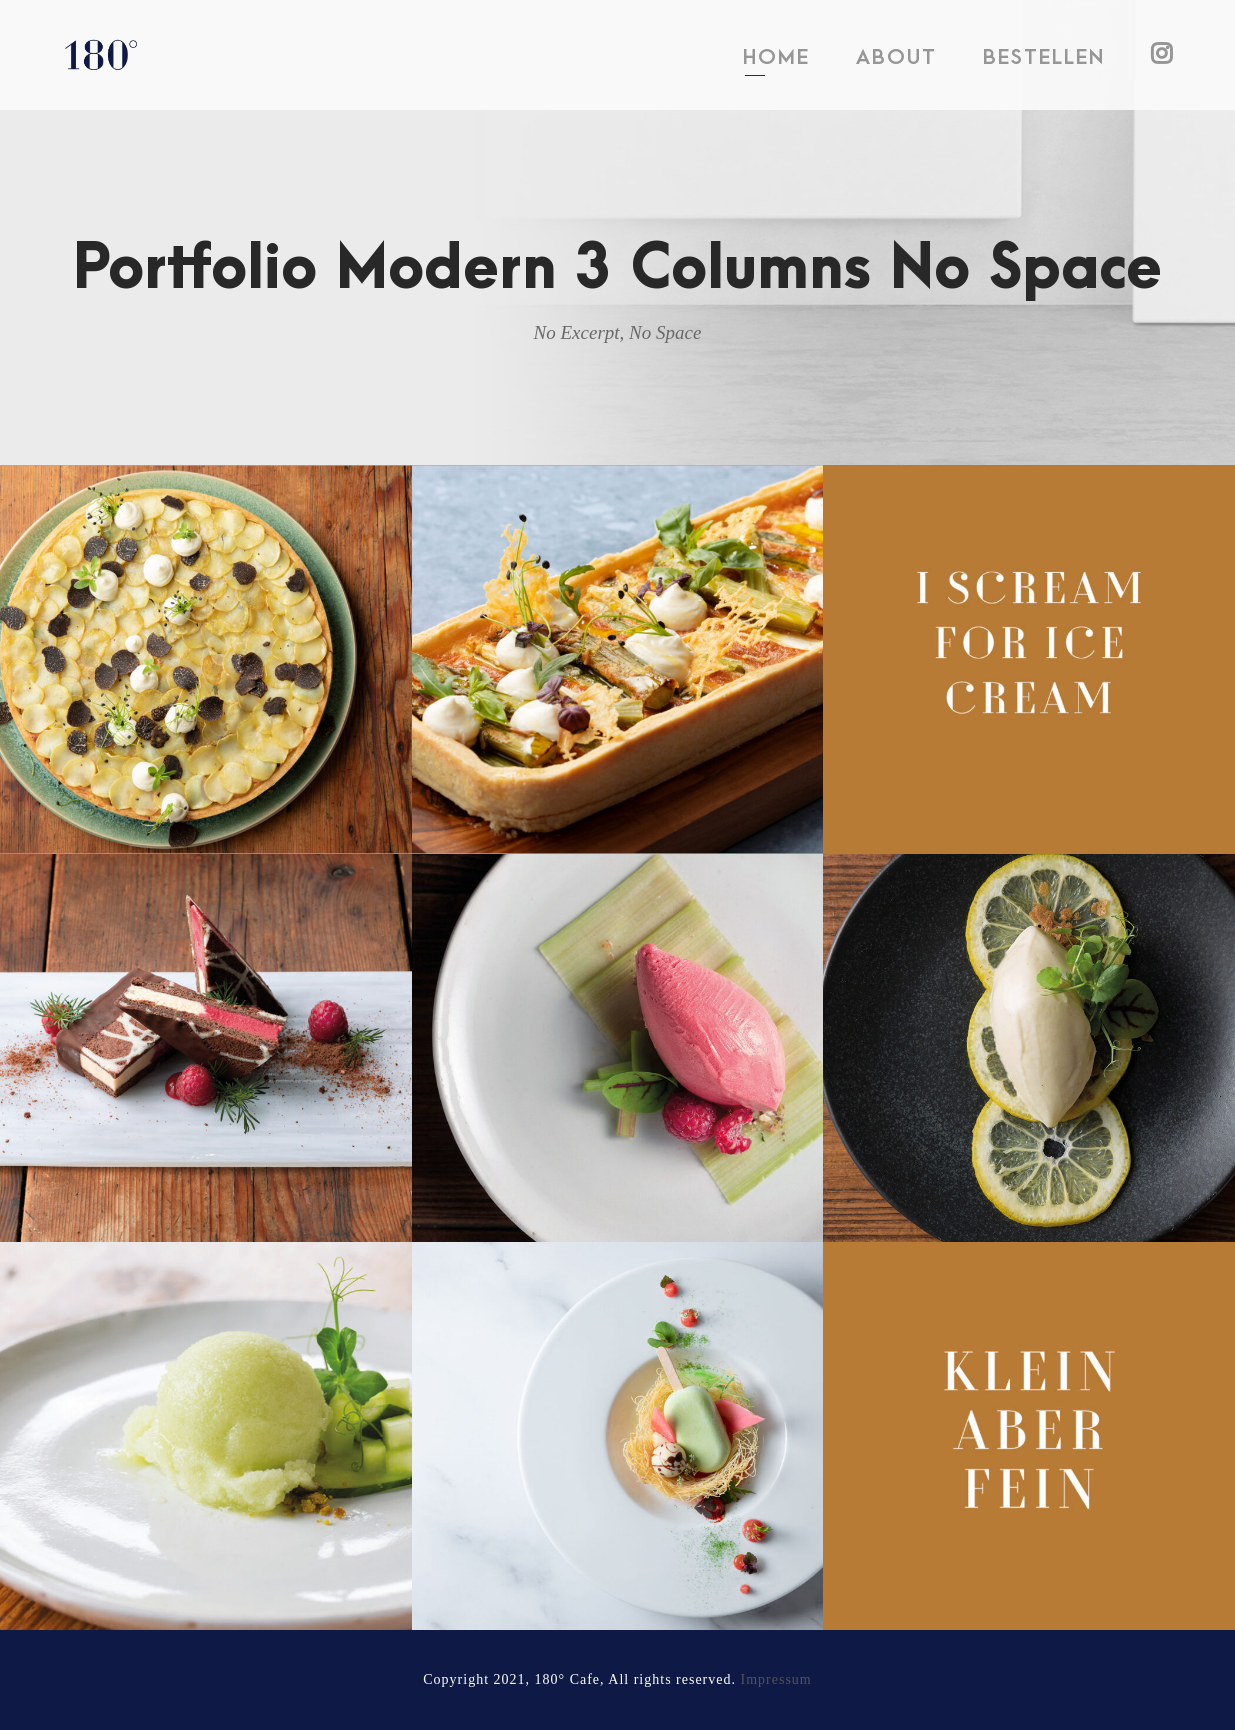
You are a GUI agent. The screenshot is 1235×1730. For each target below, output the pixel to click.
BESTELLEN (1044, 57)
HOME (776, 57)
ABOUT (896, 57)
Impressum (776, 1679)
